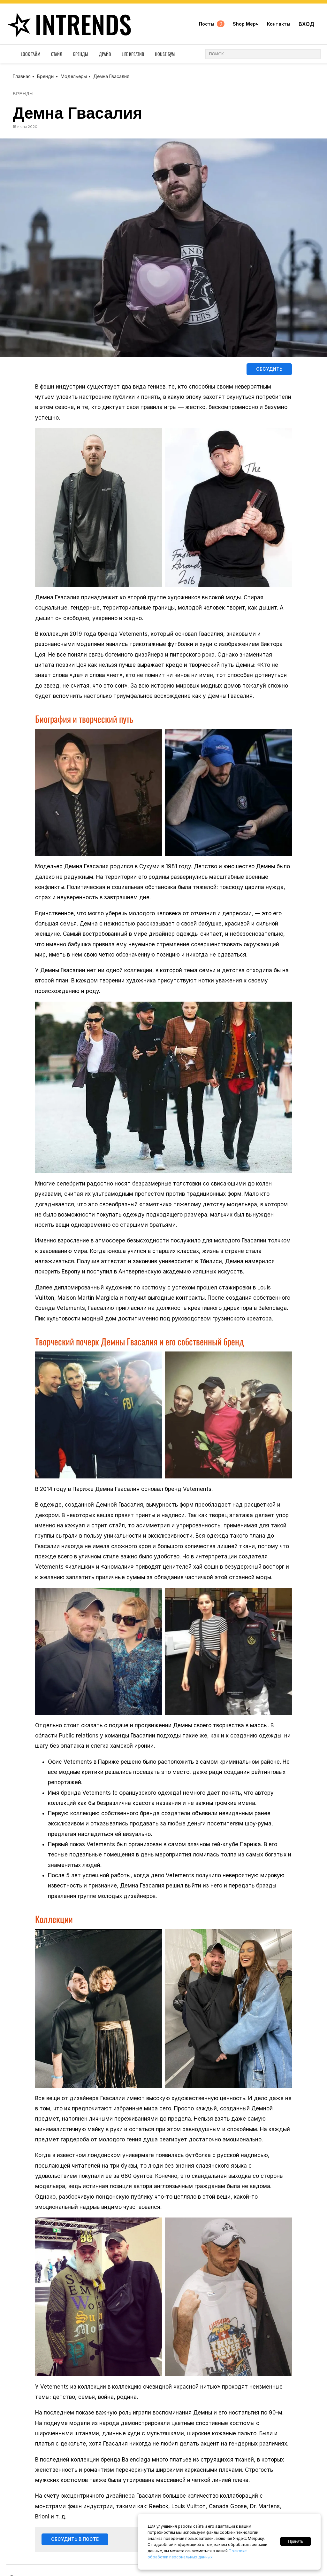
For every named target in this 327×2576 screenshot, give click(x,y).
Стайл (56, 55)
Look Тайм (30, 55)
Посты (211, 24)
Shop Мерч (246, 25)
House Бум (165, 55)
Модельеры (74, 76)
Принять (295, 2541)
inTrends (68, 24)
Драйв (105, 55)
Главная (22, 76)
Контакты (278, 25)
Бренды (80, 55)
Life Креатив (133, 55)
